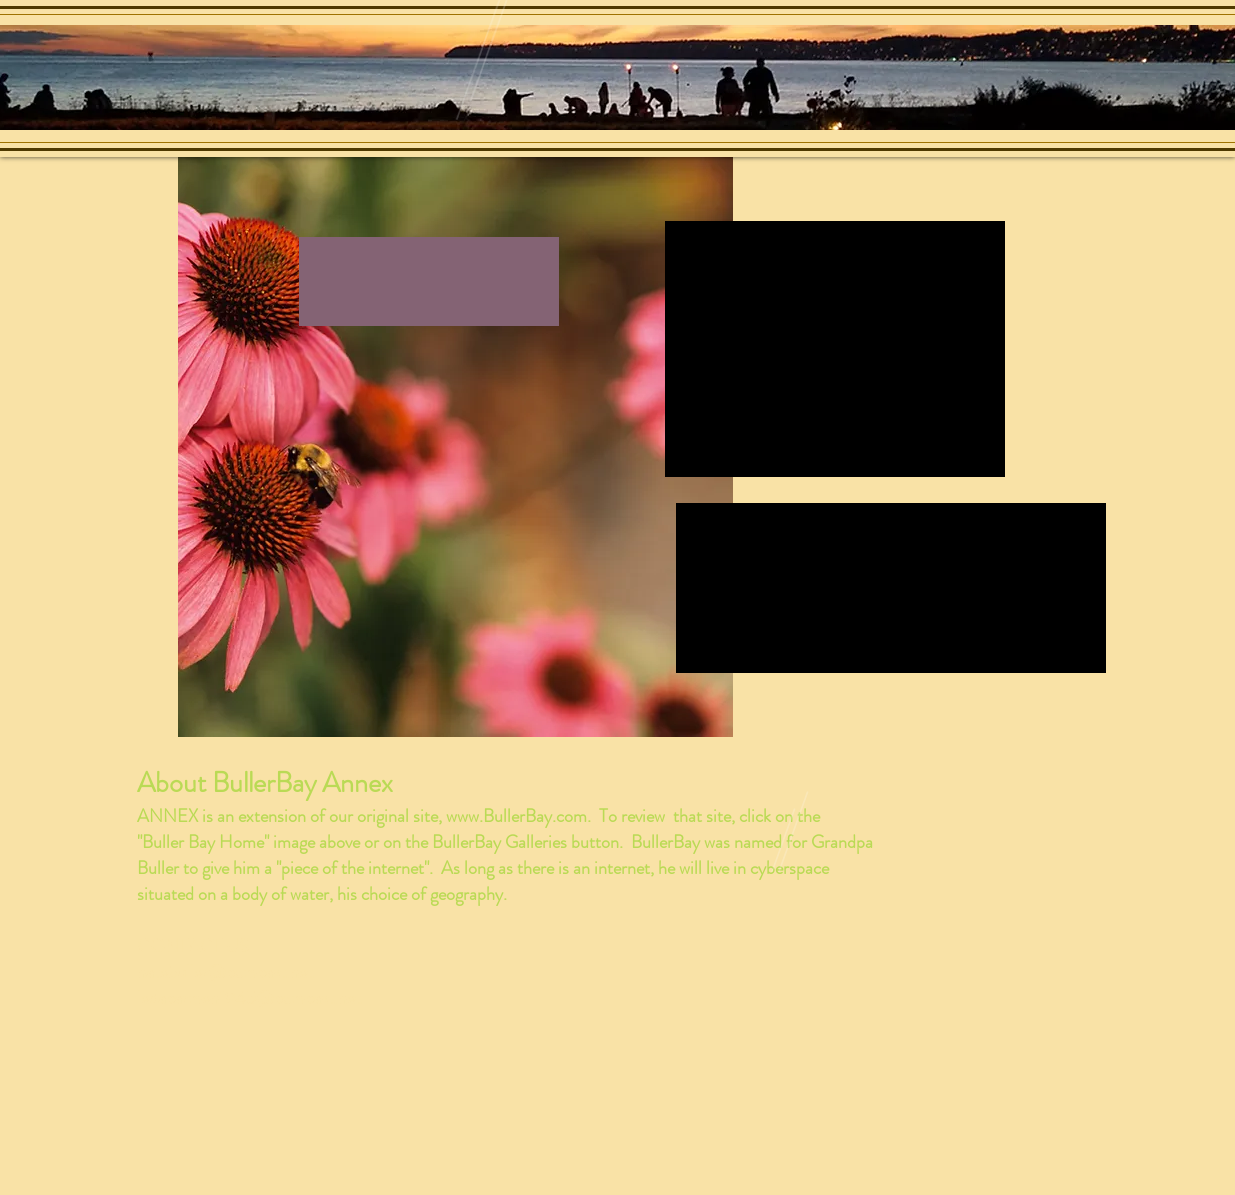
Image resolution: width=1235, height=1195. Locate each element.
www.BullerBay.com (516, 816)
